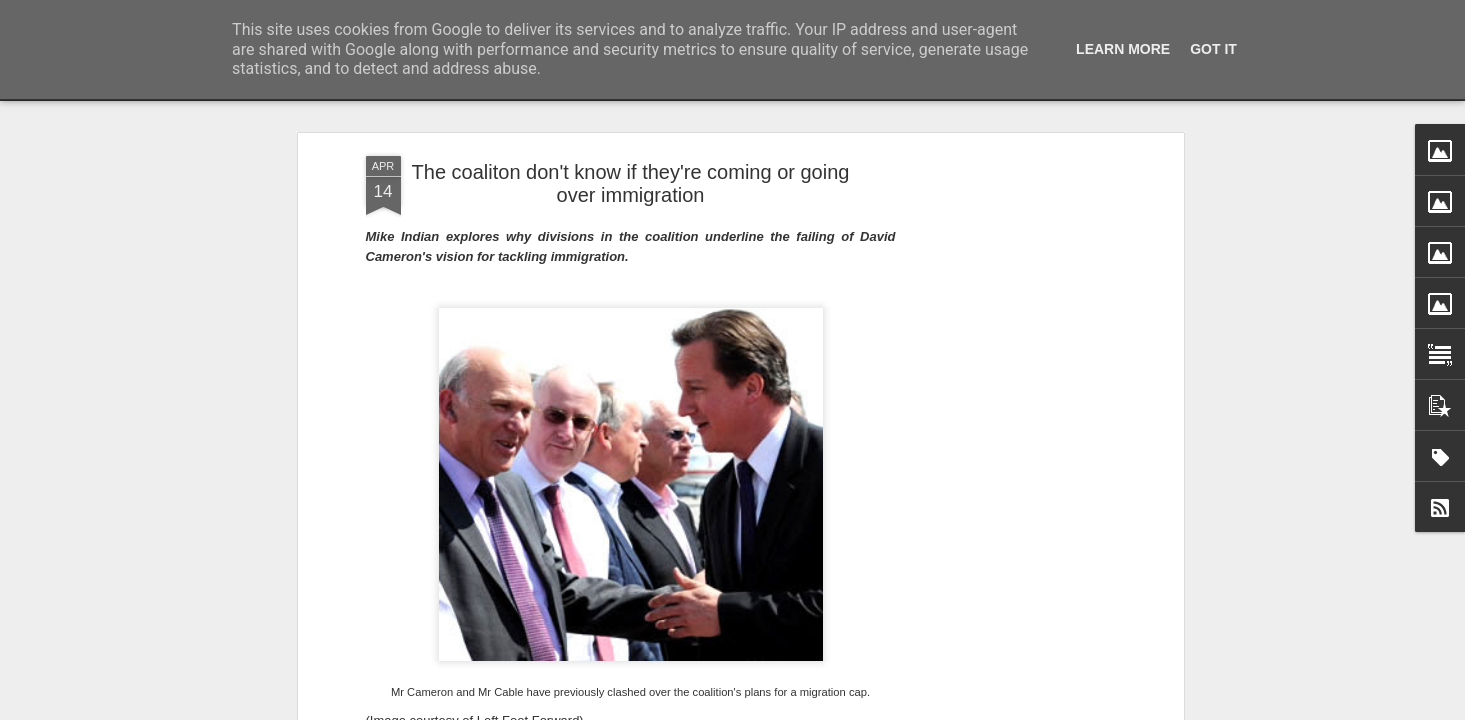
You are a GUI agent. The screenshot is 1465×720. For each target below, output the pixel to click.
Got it (1213, 49)
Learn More (1123, 49)
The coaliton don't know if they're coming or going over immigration (631, 183)
